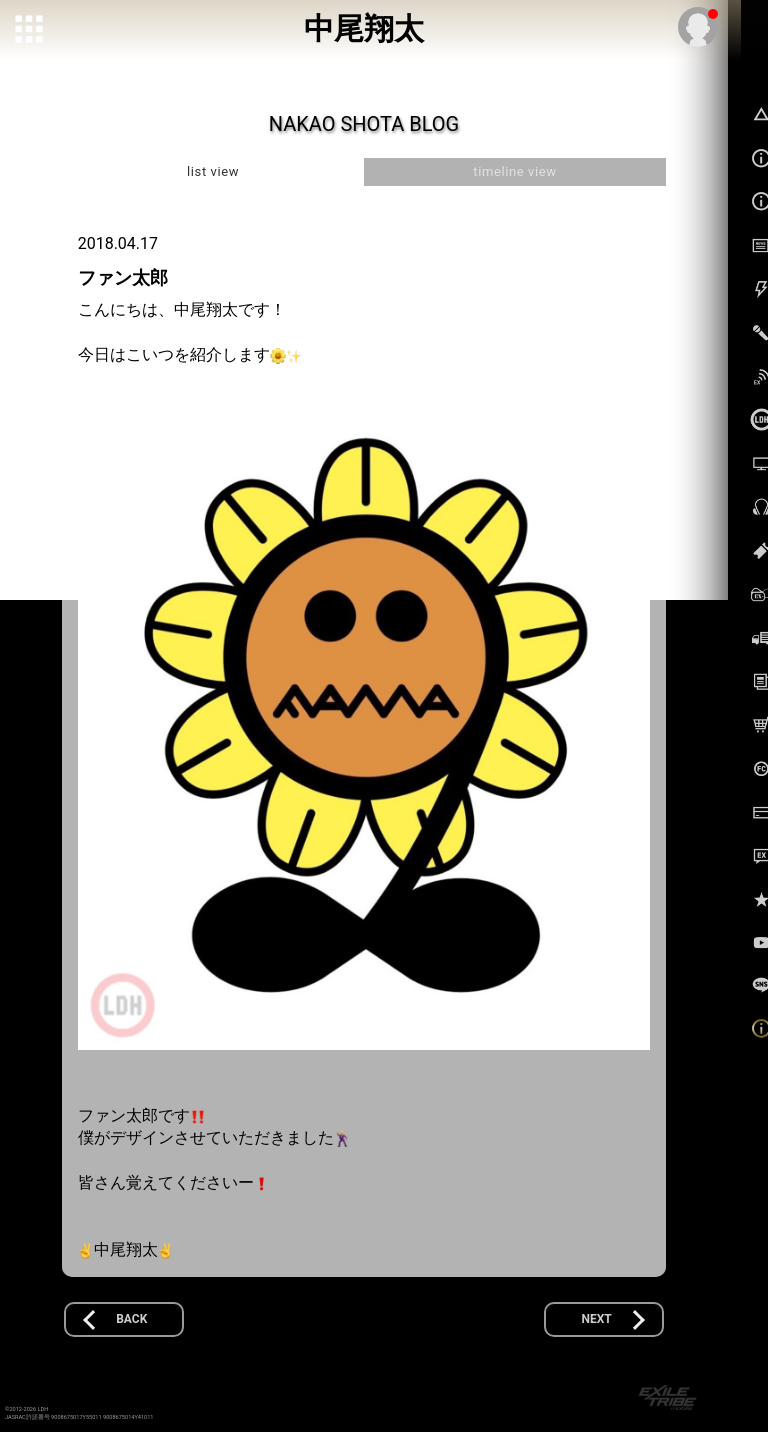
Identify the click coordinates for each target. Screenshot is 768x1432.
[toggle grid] (31, 31)
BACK (131, 1319)
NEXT (597, 1319)
